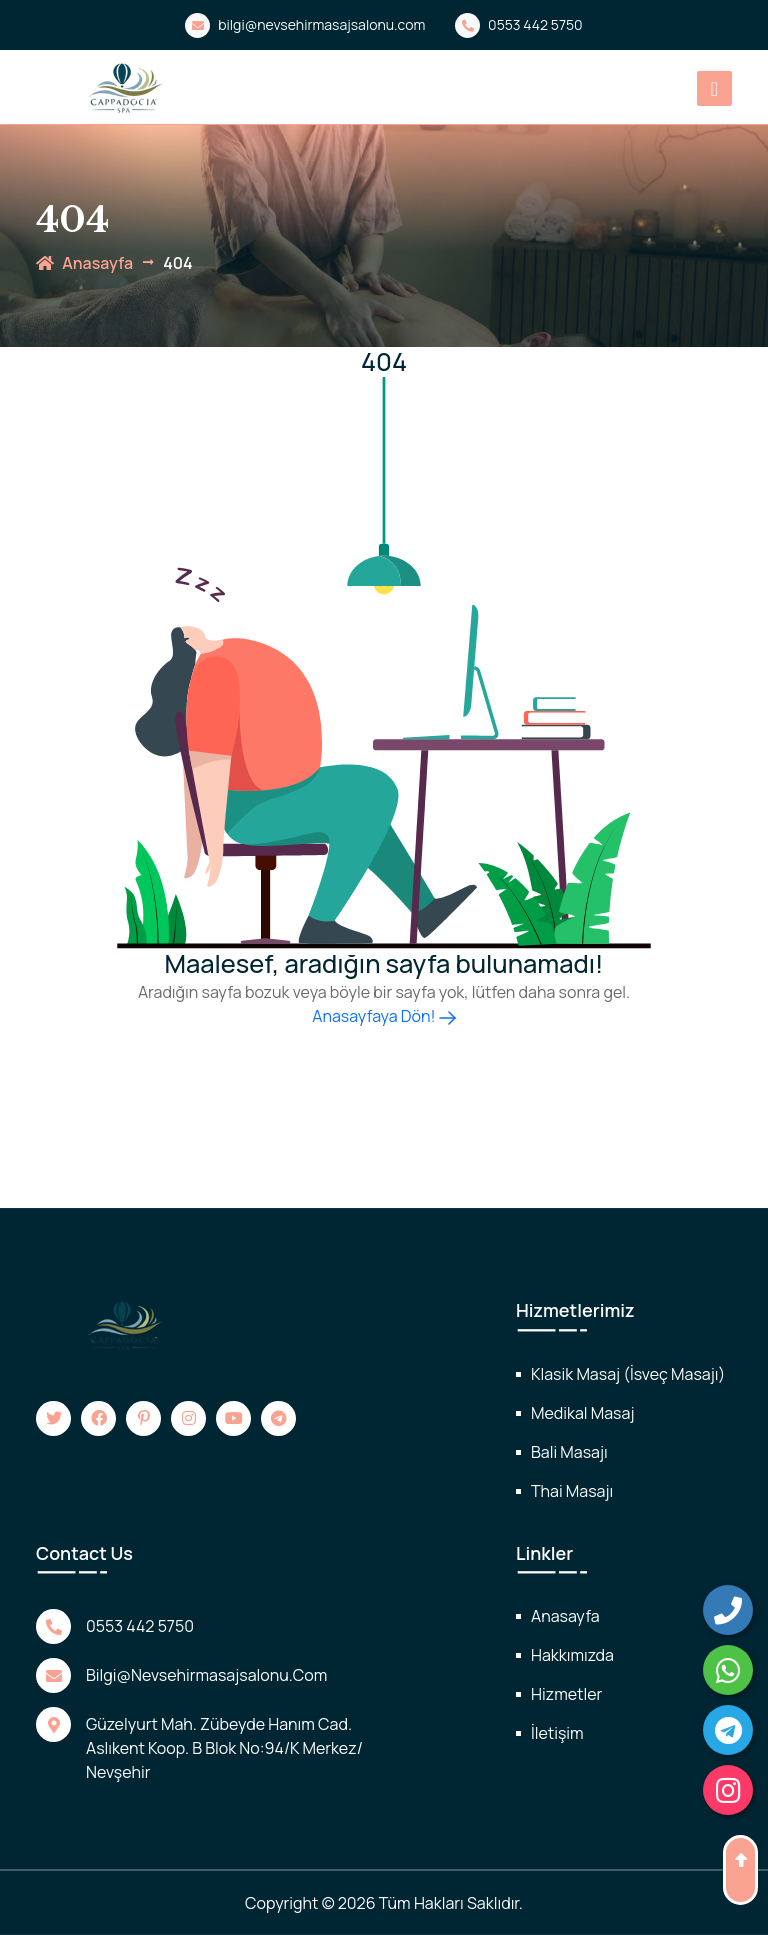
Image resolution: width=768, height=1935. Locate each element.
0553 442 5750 (518, 25)
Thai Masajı (572, 1491)
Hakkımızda (572, 1655)
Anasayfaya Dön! (383, 1016)
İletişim (557, 1733)
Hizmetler (566, 1694)
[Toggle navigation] (714, 88)
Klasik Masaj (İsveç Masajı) (628, 1374)
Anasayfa (565, 1616)
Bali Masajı (569, 1452)
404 (178, 263)
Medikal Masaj (582, 1413)
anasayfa (84, 263)
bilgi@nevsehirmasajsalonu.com (305, 25)
